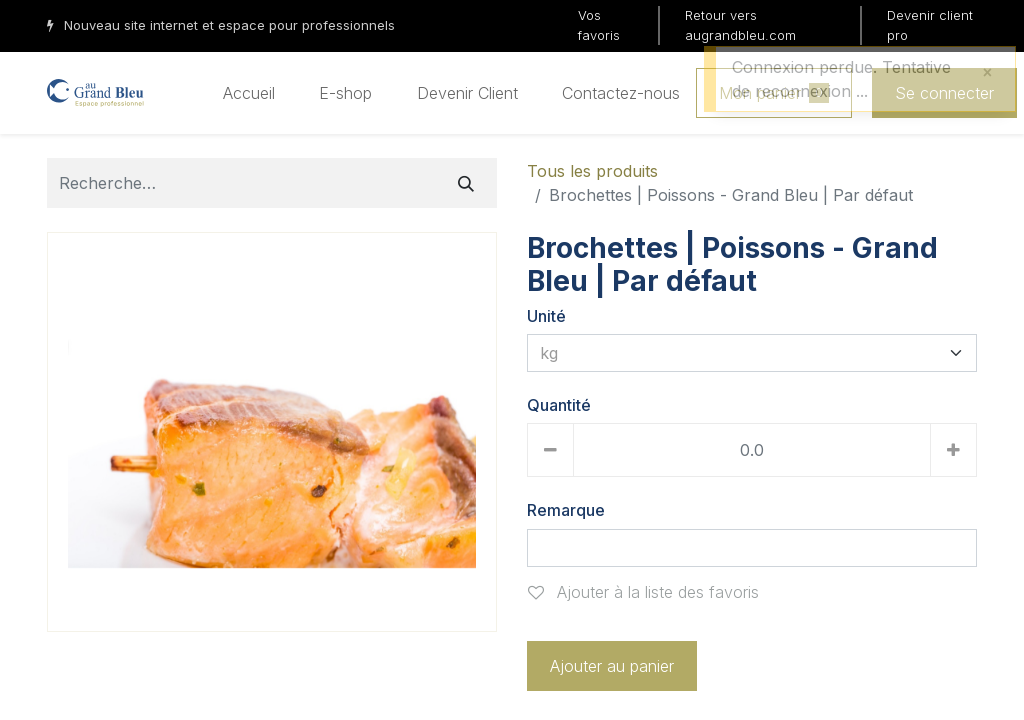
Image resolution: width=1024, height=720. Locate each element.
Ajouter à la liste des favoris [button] (643, 592)
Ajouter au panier (612, 666)
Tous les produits (592, 171)
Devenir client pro (930, 25)
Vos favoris (599, 25)
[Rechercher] (466, 183)
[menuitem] (249, 93)
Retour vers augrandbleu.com (740, 25)
